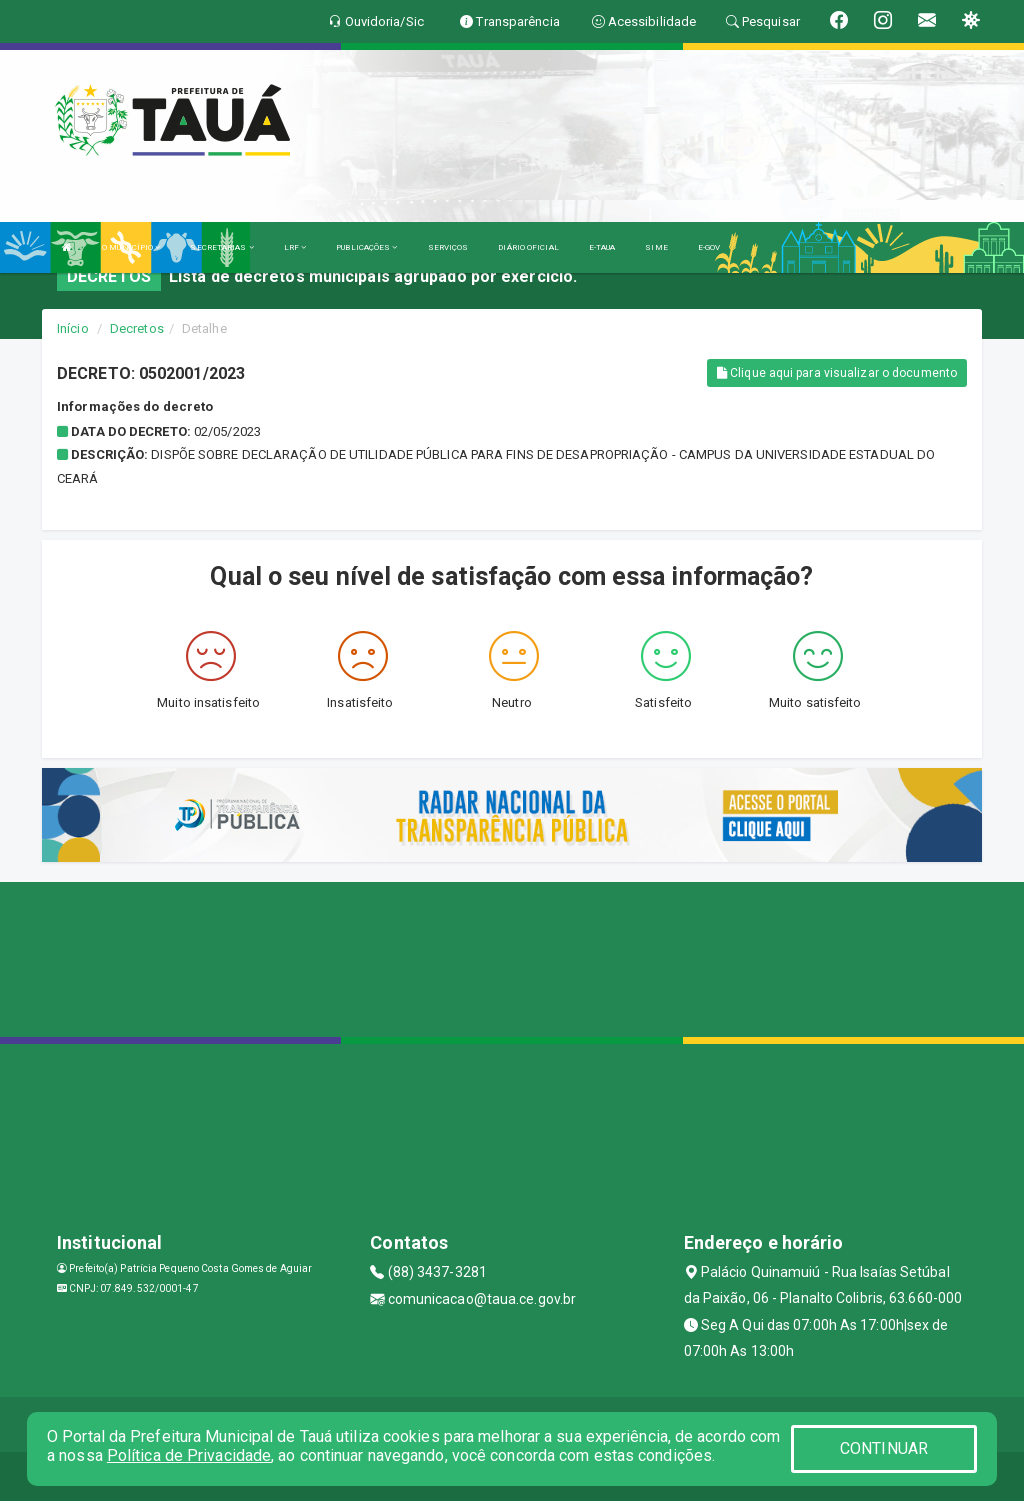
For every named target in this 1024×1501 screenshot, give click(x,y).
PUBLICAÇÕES (366, 247)
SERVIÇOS (448, 247)
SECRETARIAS (221, 247)
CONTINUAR (884, 1448)
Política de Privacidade (189, 1455)
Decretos (137, 328)
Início (73, 328)
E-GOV (709, 247)
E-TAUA (602, 247)
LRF (295, 247)
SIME (656, 247)
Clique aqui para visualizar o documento (837, 373)
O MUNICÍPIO (131, 247)
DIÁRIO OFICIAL (528, 247)
